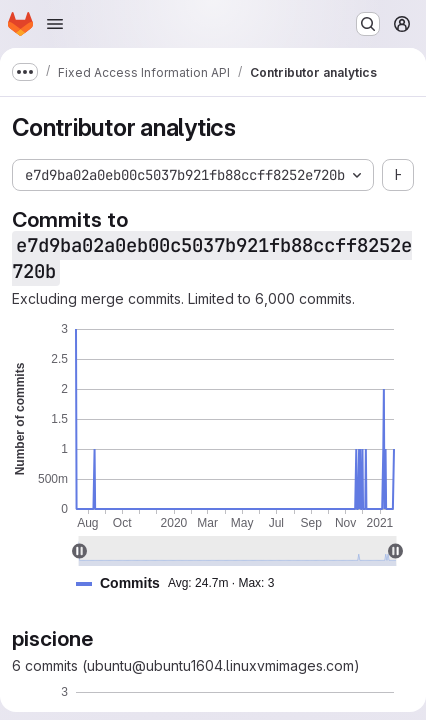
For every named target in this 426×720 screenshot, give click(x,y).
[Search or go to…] (368, 24)
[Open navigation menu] (55, 24)
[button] (183, 583)
